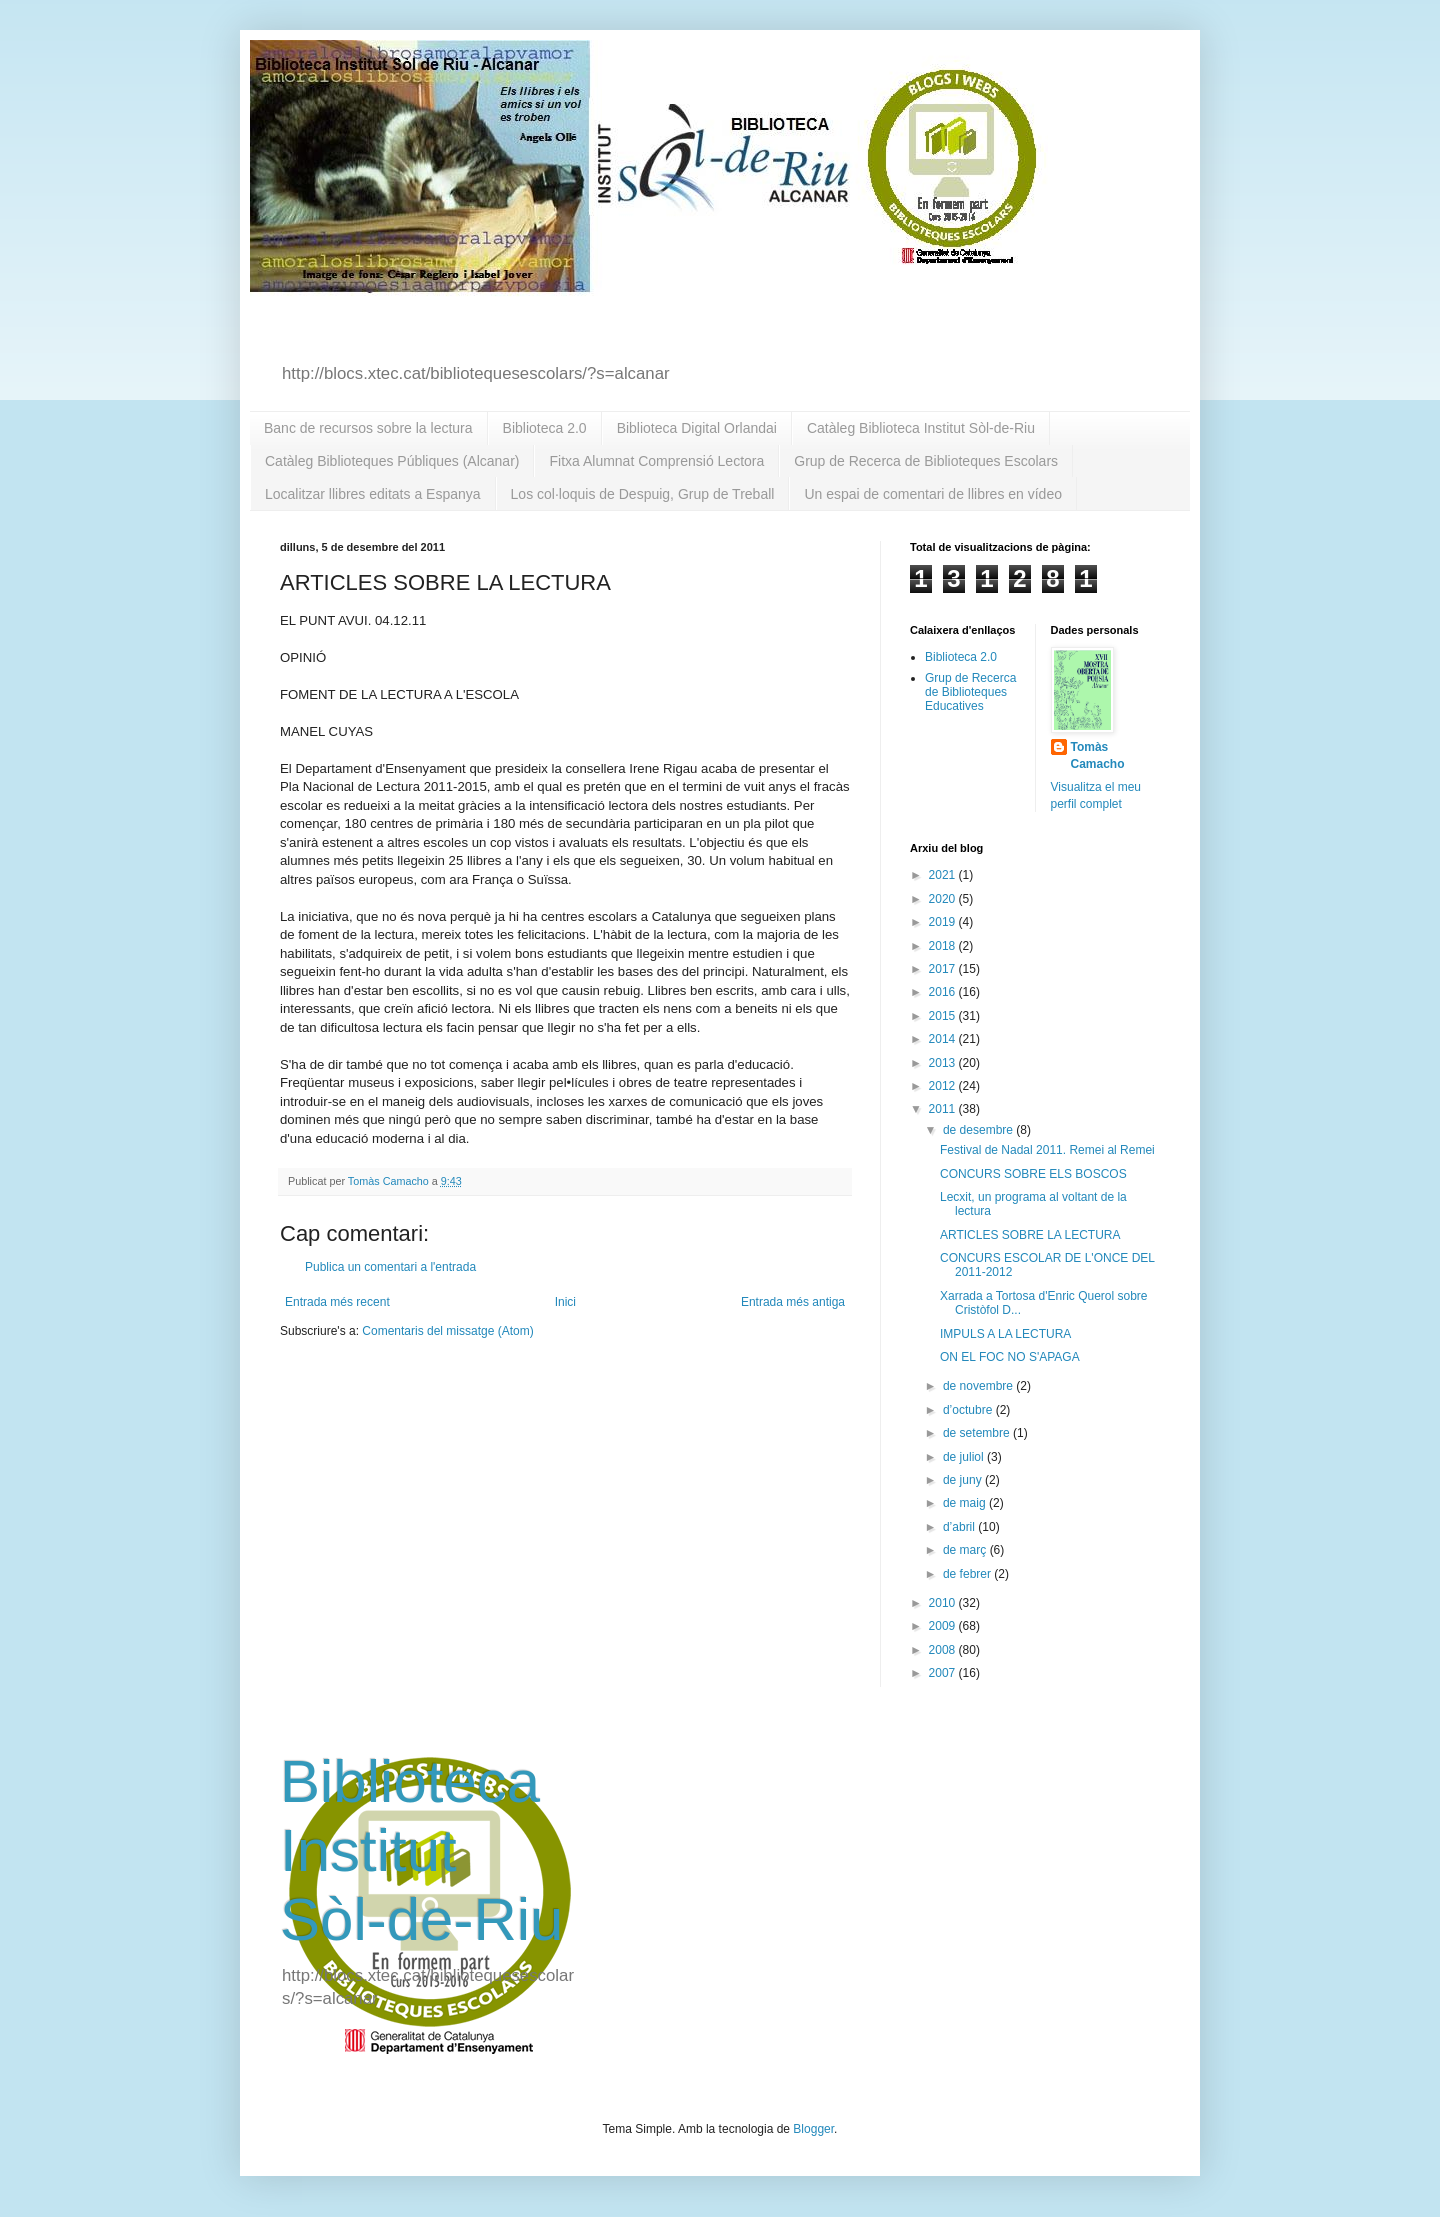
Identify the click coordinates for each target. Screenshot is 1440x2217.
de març (966, 1550)
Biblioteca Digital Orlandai (697, 428)
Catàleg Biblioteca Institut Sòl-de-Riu (921, 428)
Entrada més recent (337, 1302)
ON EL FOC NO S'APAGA (1010, 1357)
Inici (565, 1302)
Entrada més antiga (793, 1302)
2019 (944, 922)
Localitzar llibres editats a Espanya (373, 494)
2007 (944, 1673)
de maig (966, 1503)
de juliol (965, 1457)
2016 (944, 992)
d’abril (960, 1527)
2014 (944, 1039)
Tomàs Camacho (1098, 755)
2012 (944, 1086)
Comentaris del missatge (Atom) (447, 1331)
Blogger (813, 2129)
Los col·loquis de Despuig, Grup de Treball (643, 494)
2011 (944, 1109)
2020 (944, 899)
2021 (944, 875)
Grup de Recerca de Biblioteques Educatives (970, 692)
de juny (964, 1480)
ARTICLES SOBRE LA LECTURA (1030, 1235)
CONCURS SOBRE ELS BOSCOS (1033, 1174)
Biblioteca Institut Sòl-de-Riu (421, 1850)
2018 (944, 946)
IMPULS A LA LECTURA (1005, 1334)
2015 (944, 1016)
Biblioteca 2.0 (545, 428)
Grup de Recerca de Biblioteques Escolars (926, 461)
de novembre (979, 1386)
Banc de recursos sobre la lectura (368, 428)
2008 (944, 1650)
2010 (944, 1603)
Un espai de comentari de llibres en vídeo (933, 494)
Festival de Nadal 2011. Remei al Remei (1047, 1150)
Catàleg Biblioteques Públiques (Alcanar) (392, 461)
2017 (944, 969)
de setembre (978, 1433)
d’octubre (969, 1410)
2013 (944, 1063)
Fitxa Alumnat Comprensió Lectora (656, 461)
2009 (944, 1626)
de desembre (979, 1130)
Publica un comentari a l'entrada (390, 1267)
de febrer (968, 1574)
